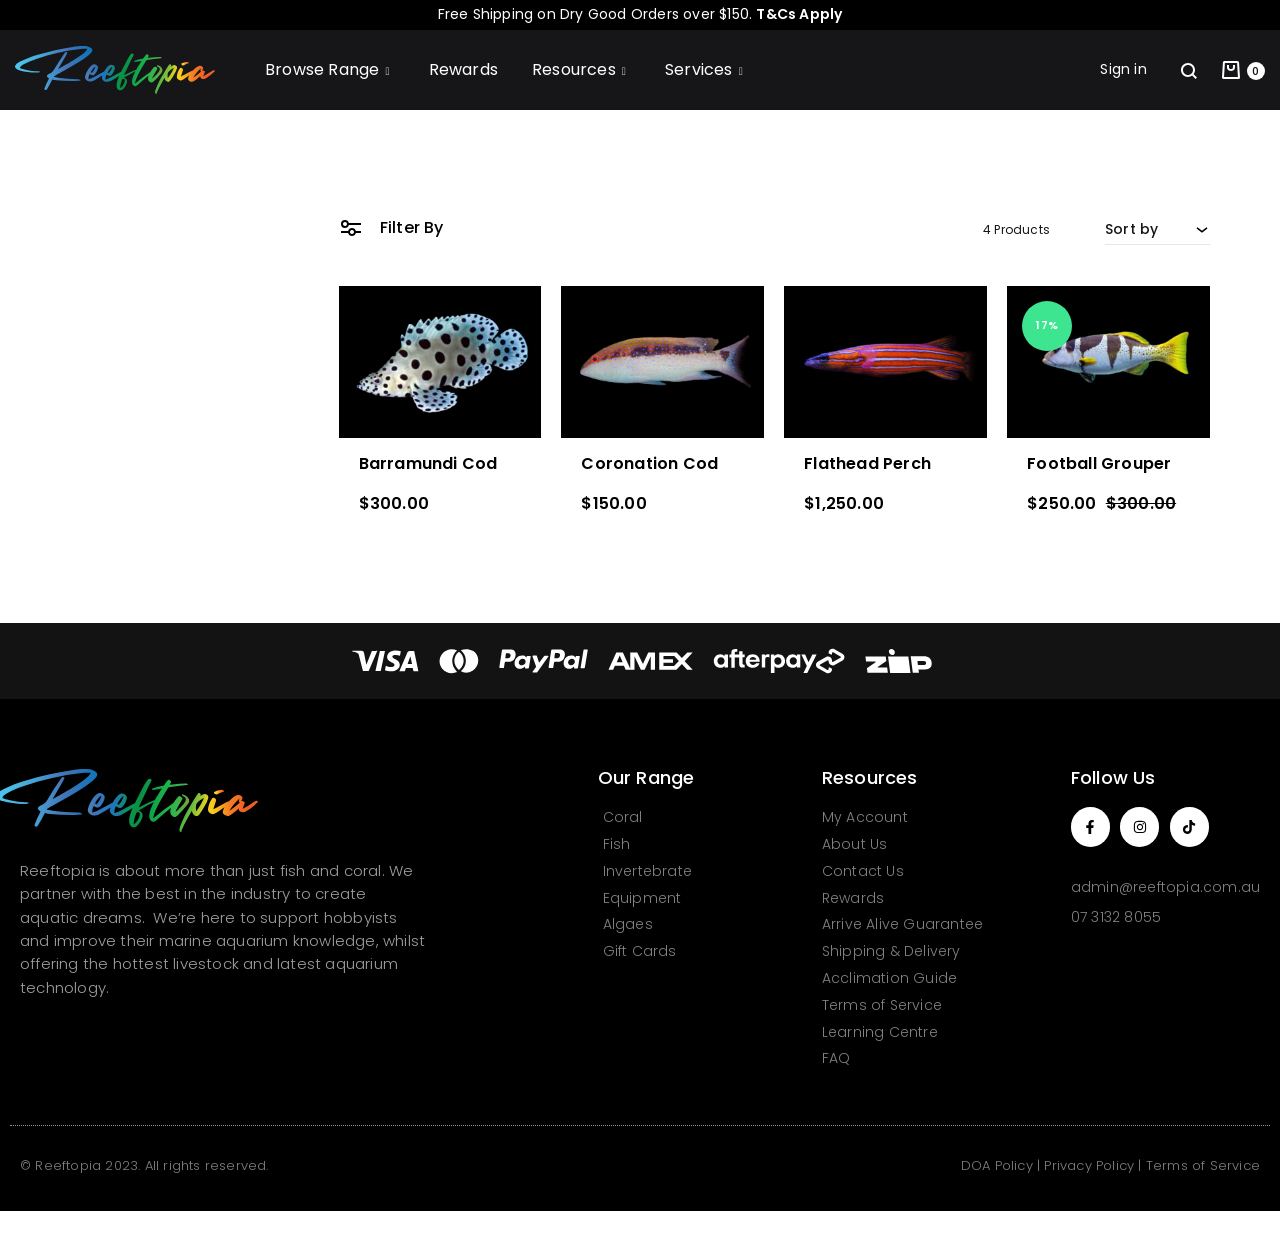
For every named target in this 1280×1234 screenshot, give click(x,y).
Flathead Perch (867, 463)
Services (706, 69)
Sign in (1123, 69)
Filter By (391, 226)
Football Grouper (1099, 463)
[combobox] (1157, 229)
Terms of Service (1203, 1165)
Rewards (463, 69)
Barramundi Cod (428, 463)
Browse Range (330, 69)
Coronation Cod (649, 463)
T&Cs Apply (799, 14)
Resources (581, 69)
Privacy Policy (1089, 1165)
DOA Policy (997, 1165)
